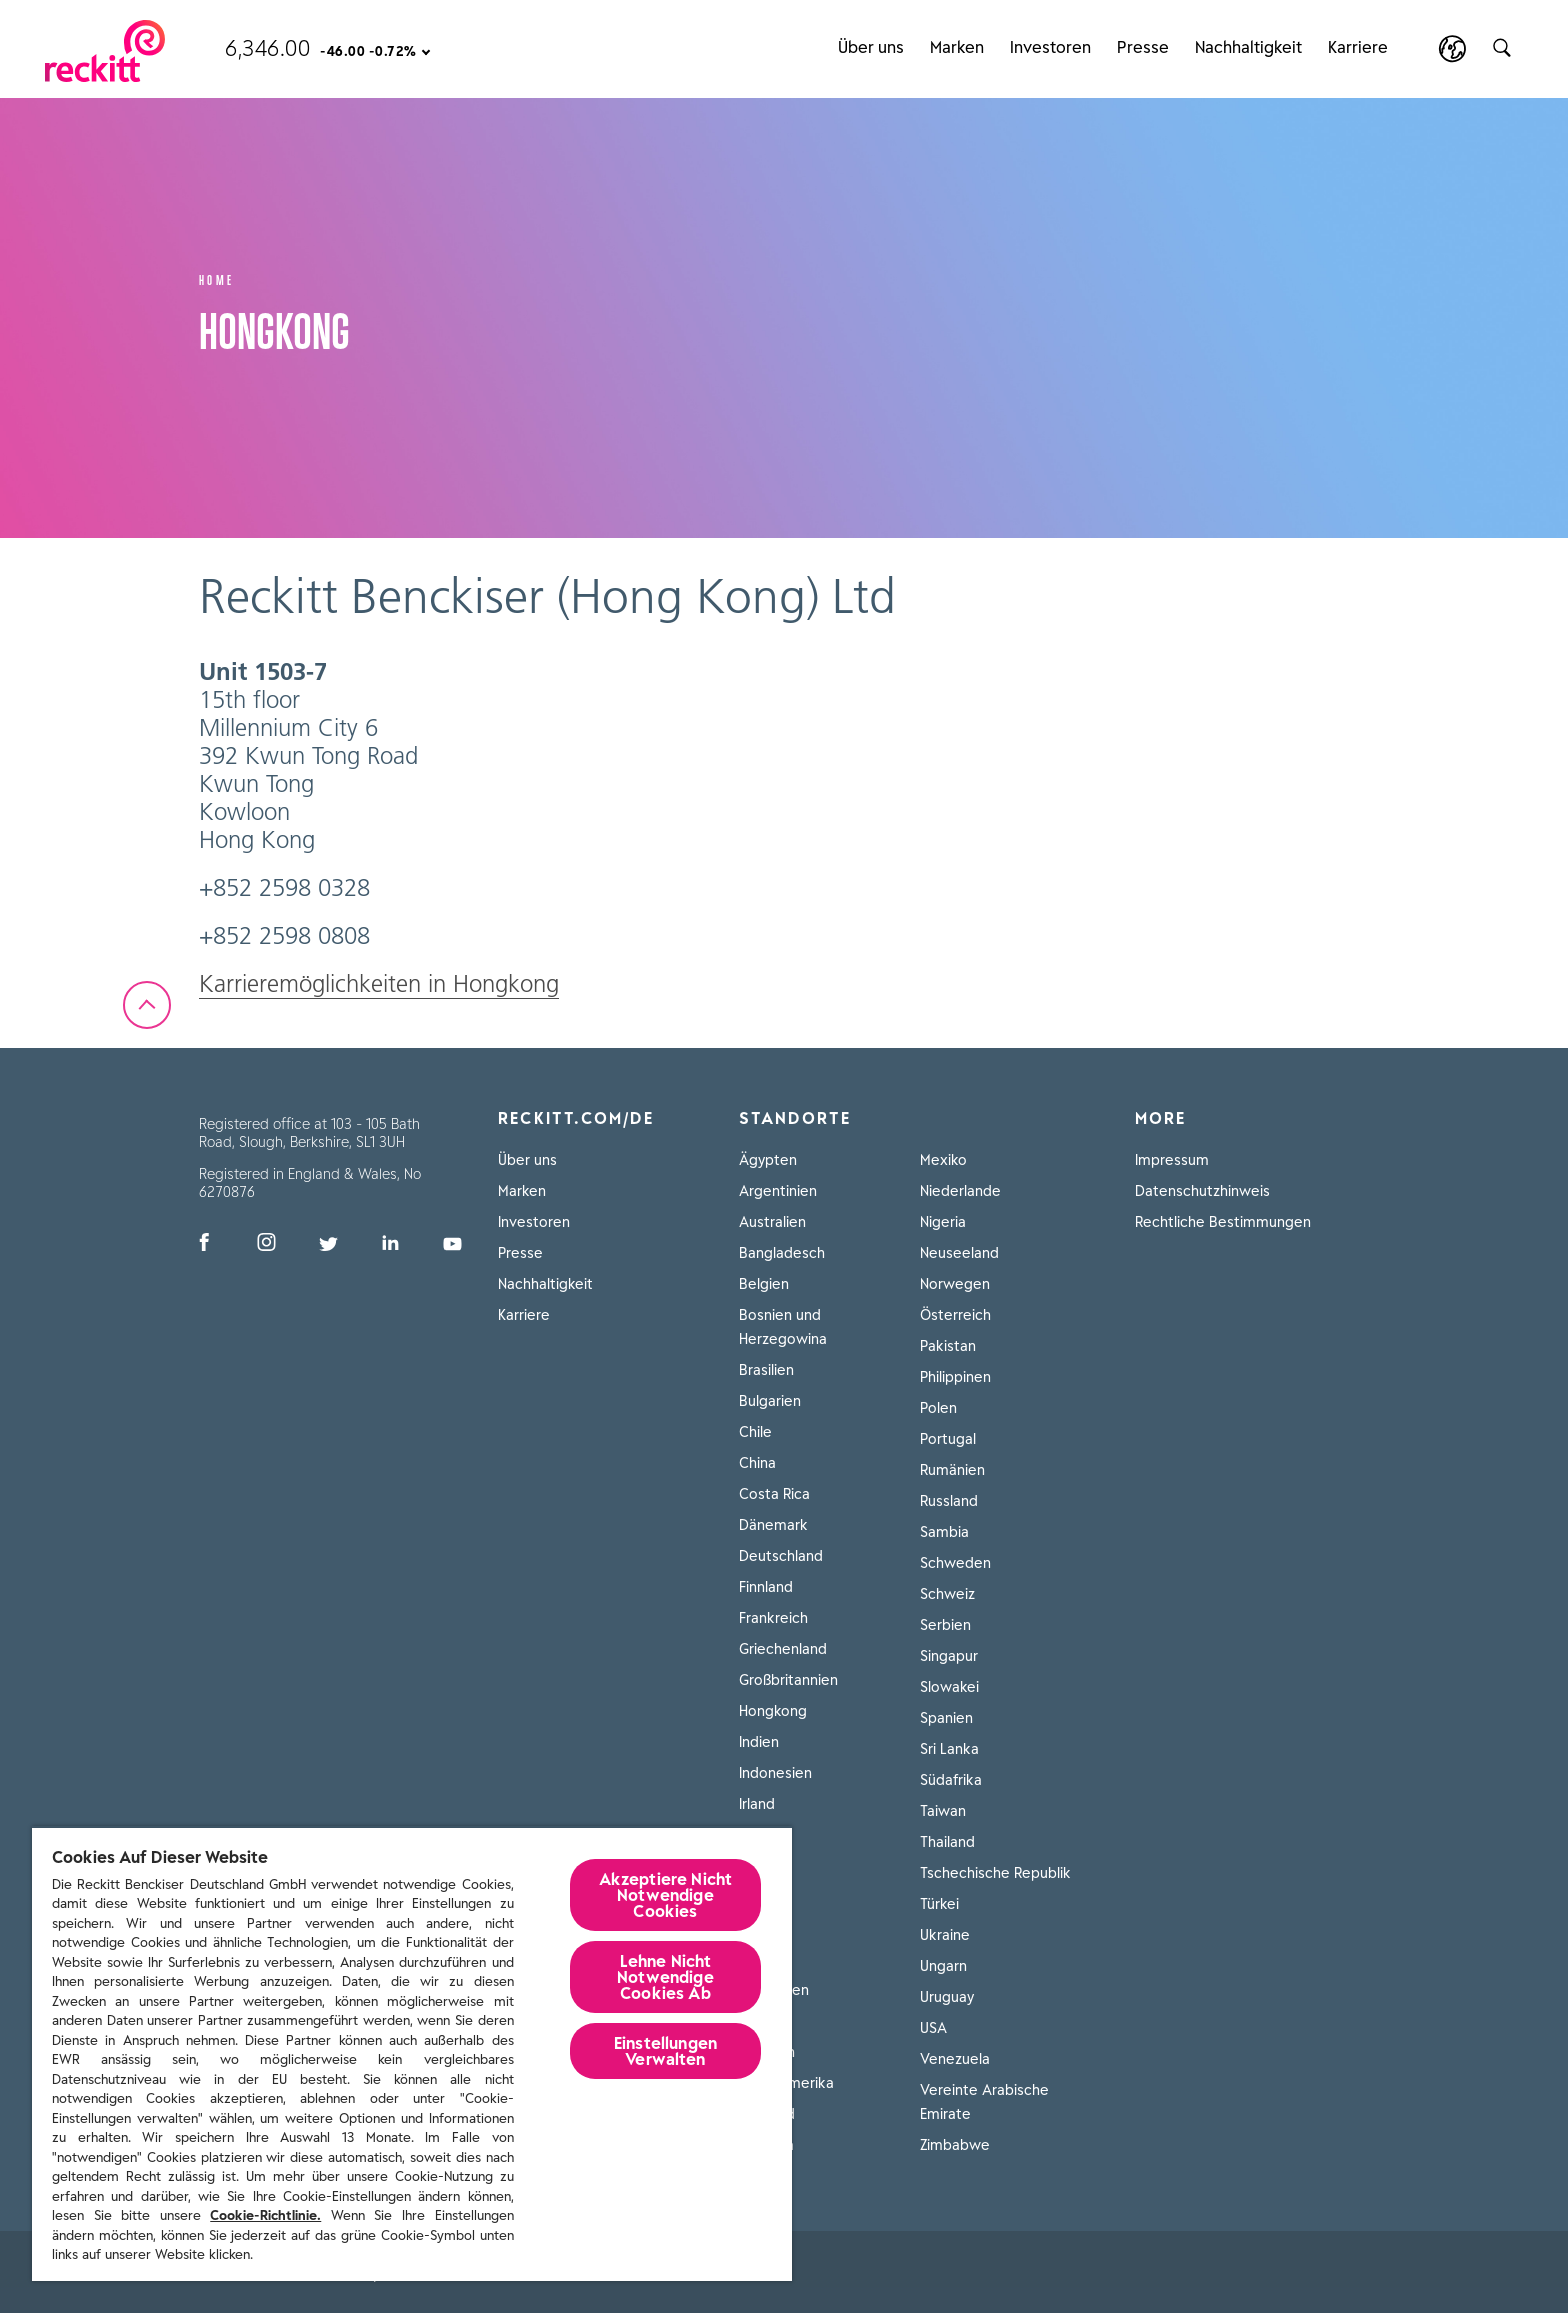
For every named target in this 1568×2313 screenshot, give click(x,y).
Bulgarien (770, 1401)
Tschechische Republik (995, 1873)
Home (217, 278)
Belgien (764, 1284)
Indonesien (775, 1773)
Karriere (524, 1315)
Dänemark (773, 1525)
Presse (520, 1253)
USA (933, 2028)
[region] (412, 2053)
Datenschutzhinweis (1202, 1191)
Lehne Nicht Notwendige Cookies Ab (665, 1977)
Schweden (955, 1563)
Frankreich (773, 1618)
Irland (757, 1804)
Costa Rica (774, 1494)
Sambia (944, 1532)
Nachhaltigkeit (545, 1284)
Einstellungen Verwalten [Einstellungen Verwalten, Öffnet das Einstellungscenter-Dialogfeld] (665, 2051)
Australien (772, 1222)
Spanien (946, 1718)
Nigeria (943, 1222)
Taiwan (943, 1811)
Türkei (939, 1904)
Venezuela (955, 2059)
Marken (522, 1191)
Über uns (527, 1160)
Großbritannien (788, 1680)
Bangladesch (782, 1253)
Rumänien (952, 1470)
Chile (755, 1432)
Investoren (534, 1222)
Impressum (1172, 1160)
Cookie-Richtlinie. (265, 2215)
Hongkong (773, 1711)
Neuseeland (959, 1253)
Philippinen (955, 1377)
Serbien (945, 1625)
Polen (938, 1408)
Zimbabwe (955, 2145)
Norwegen (955, 1284)
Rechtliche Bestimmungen (1223, 1222)
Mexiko (943, 1160)
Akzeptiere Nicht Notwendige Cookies (666, 1895)
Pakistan (948, 1346)
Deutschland (781, 1556)
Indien (759, 1742)
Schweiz (947, 1594)
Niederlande (960, 1191)
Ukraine (945, 1935)
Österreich (955, 1315)
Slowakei (949, 1687)
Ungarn (943, 1966)
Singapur (949, 1656)
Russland (949, 1501)
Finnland (766, 1587)
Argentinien (778, 1191)
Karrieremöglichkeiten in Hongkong (379, 983)
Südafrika (951, 1780)
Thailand (947, 1842)
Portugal (948, 1439)
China (757, 1463)
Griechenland (783, 1649)
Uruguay (947, 1997)
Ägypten (768, 1160)
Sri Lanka (949, 1749)
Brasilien (766, 1370)
